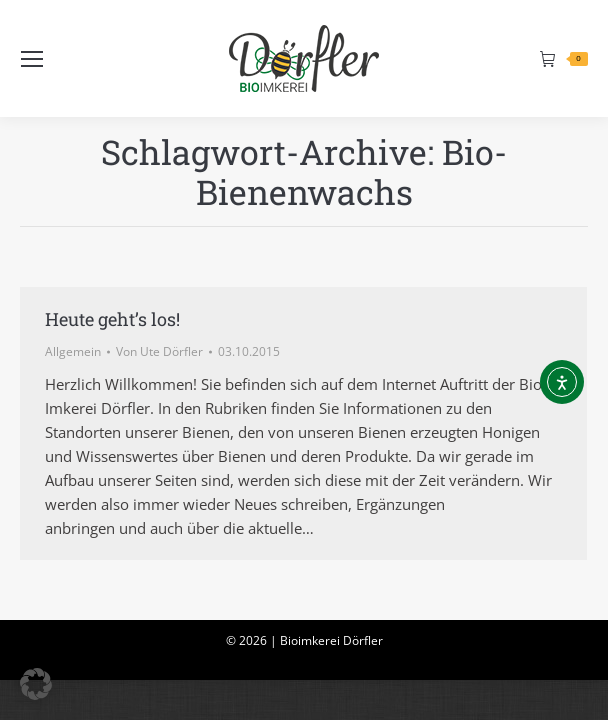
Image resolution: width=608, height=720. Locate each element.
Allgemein (73, 351)
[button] (36, 684)
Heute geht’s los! (112, 319)
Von (159, 351)
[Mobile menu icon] (32, 59)
